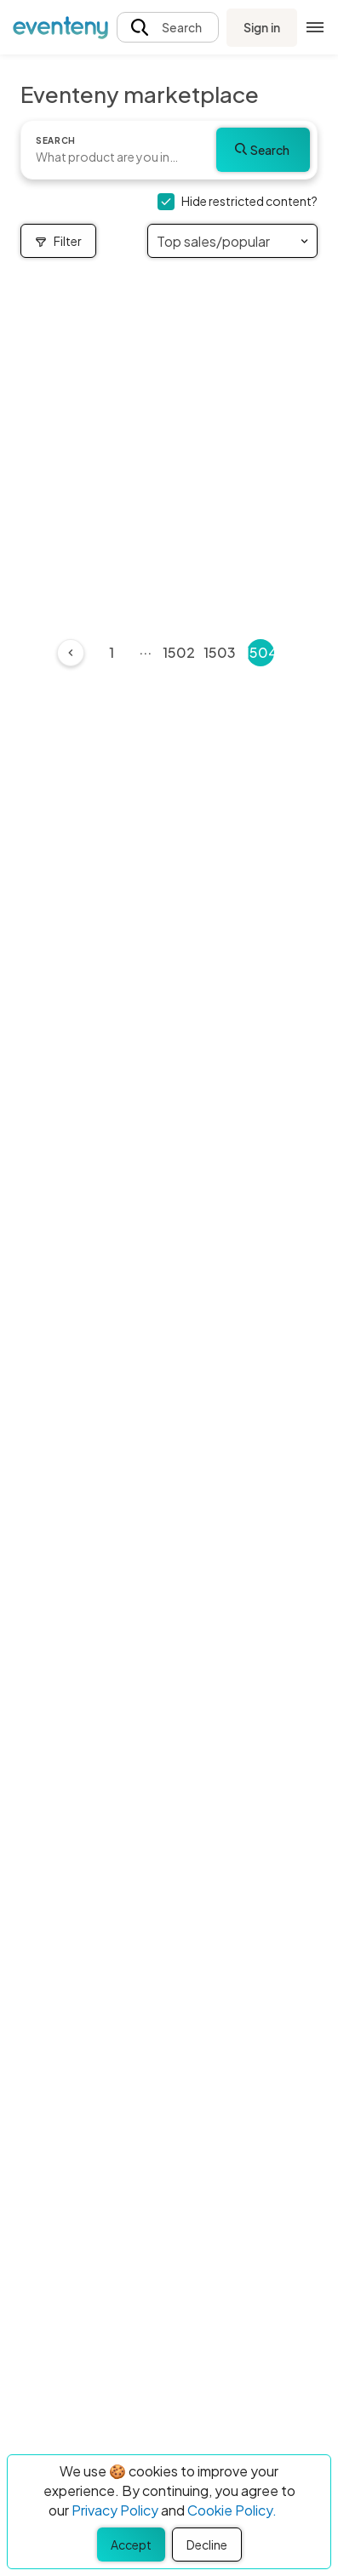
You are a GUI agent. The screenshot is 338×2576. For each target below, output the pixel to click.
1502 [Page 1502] (178, 652)
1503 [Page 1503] (219, 652)
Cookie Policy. (232, 2510)
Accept (131, 2544)
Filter (58, 240)
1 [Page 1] (111, 652)
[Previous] (70, 652)
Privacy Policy (115, 2510)
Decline (206, 2544)
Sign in (261, 27)
